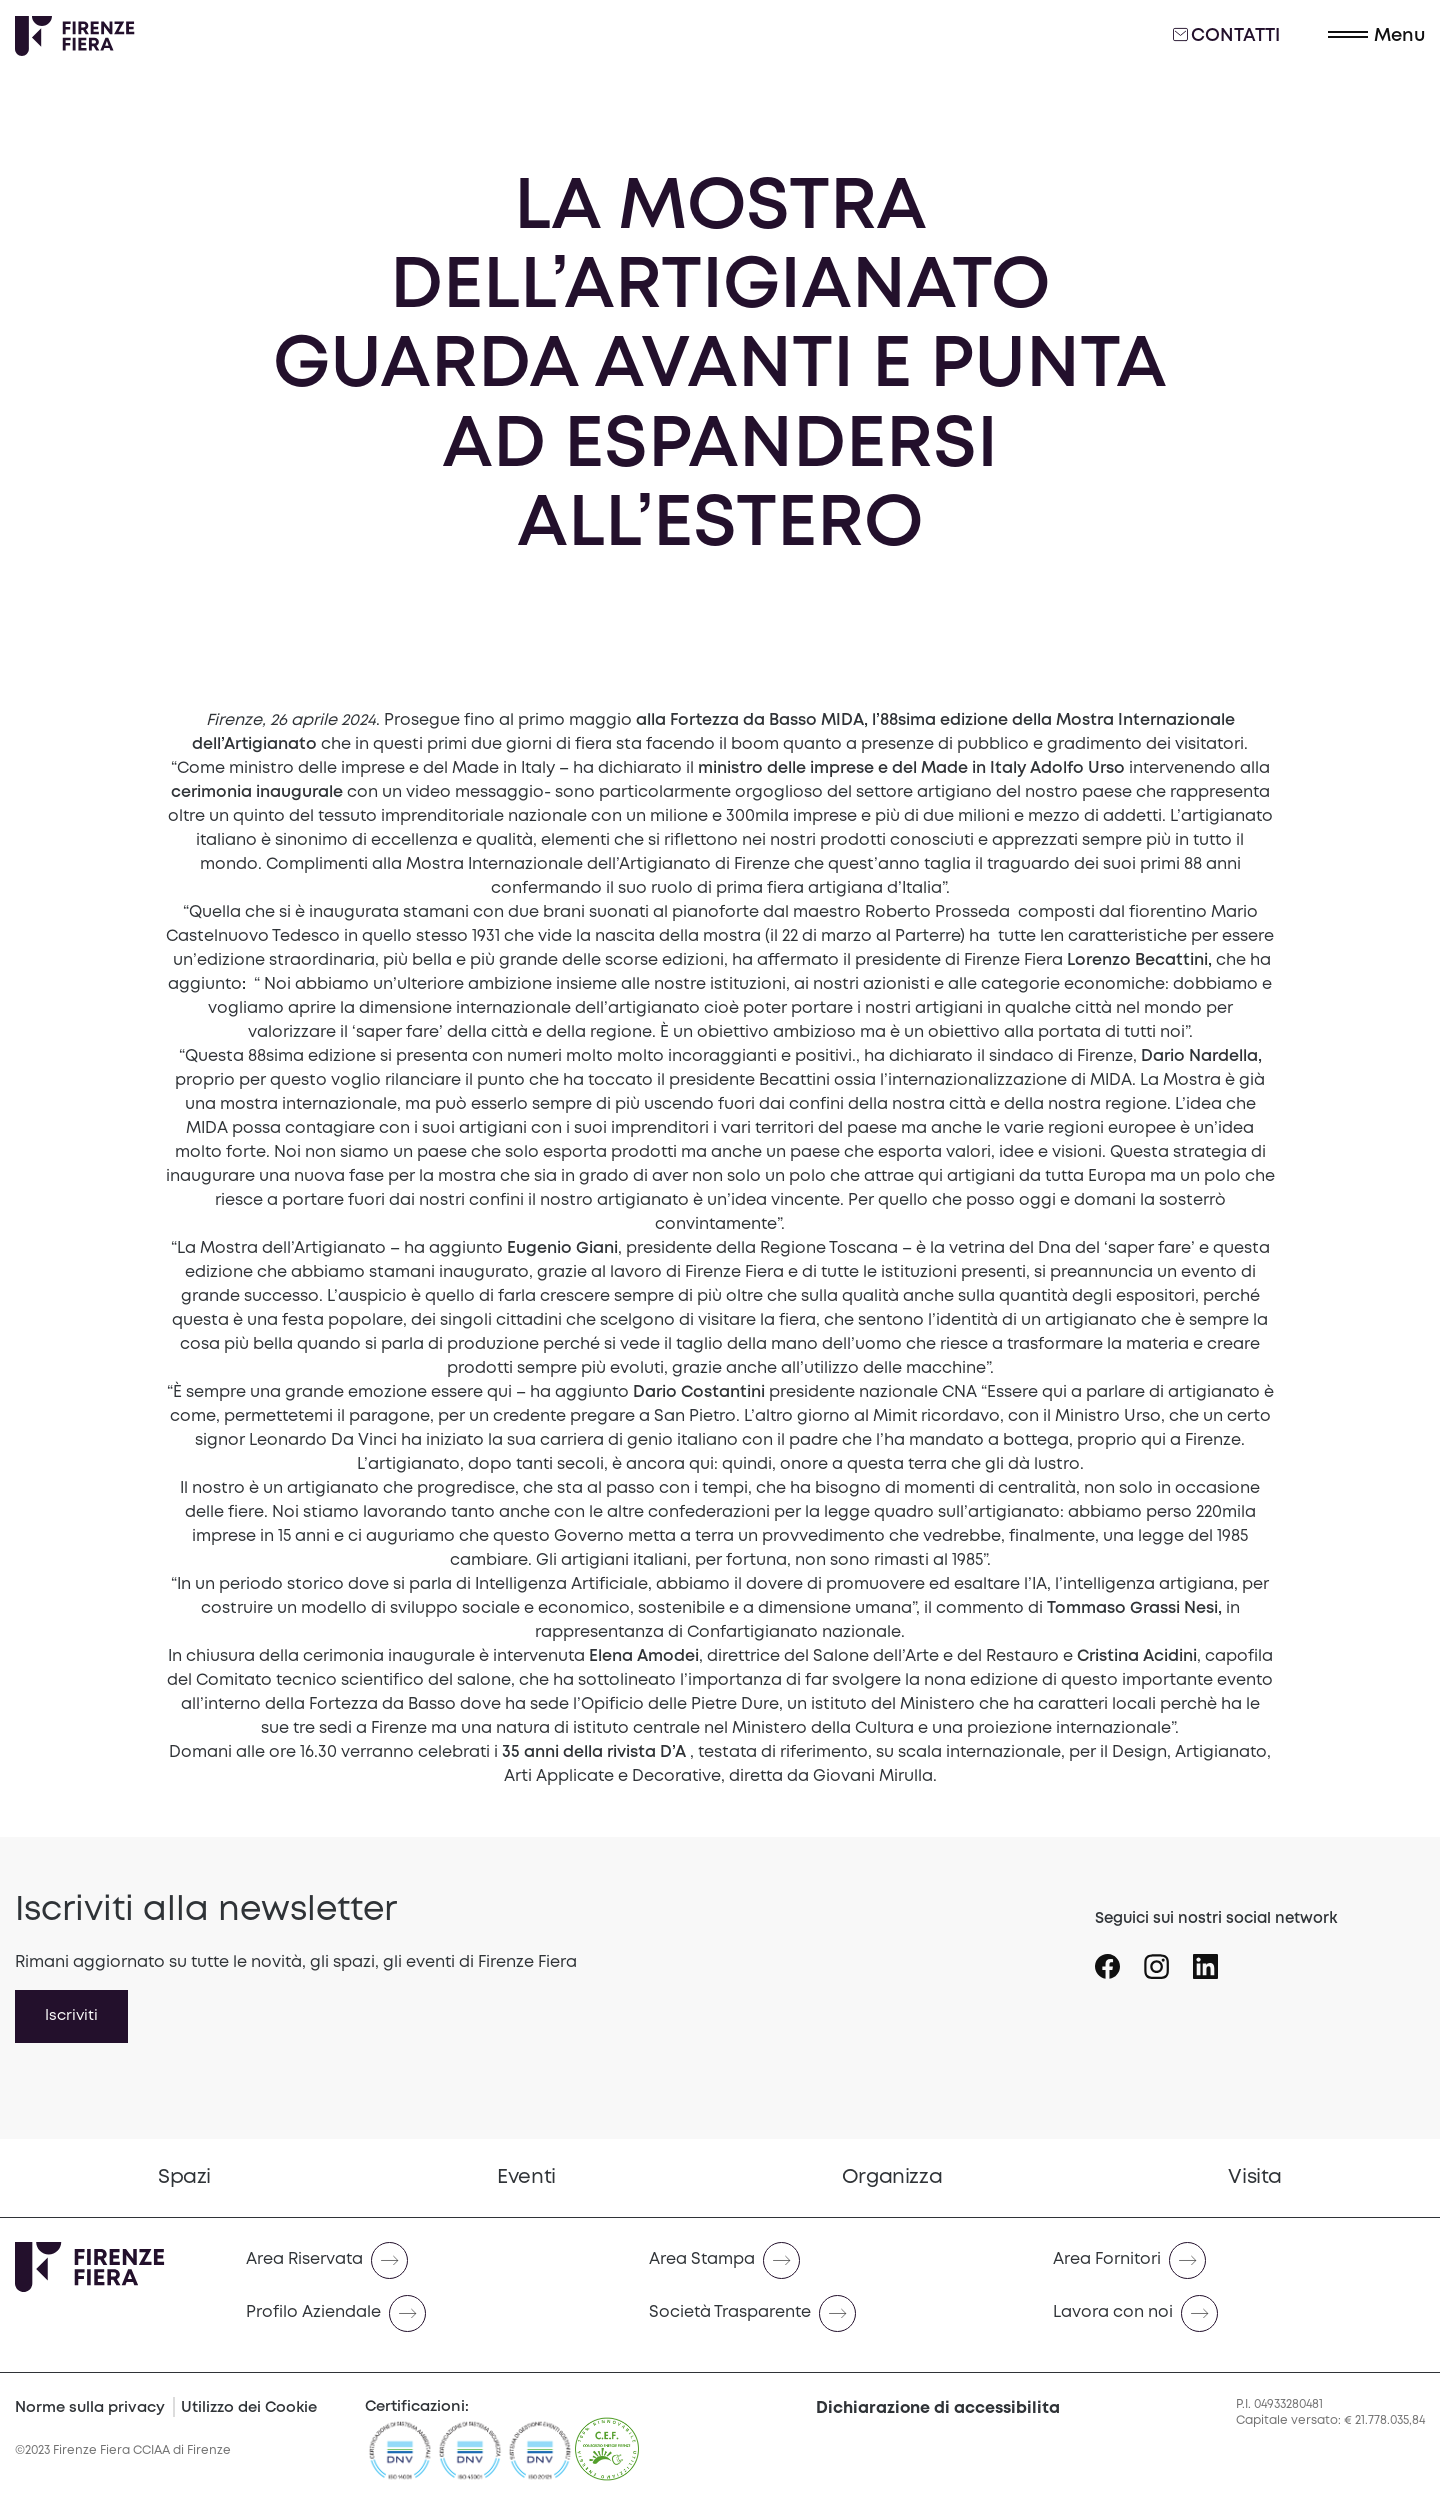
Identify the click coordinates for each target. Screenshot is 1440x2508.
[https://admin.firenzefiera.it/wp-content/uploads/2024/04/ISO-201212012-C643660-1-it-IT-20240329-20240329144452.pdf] (540, 2459)
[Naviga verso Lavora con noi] (1238, 2313)
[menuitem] (184, 2178)
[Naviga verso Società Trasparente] (834, 2313)
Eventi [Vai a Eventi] (526, 2177)
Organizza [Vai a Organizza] (892, 2177)
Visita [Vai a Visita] (1255, 2177)
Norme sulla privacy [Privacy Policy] (90, 2408)
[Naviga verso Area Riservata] (431, 2260)
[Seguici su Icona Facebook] (1119, 1958)
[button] (1376, 36)
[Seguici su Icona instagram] (1168, 1958)
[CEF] (607, 2459)
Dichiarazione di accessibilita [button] (938, 2408)
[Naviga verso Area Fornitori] (1238, 2260)
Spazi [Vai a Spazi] (184, 2177)
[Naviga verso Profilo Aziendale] (431, 2313)
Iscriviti (71, 2016)
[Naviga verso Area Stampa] (834, 2260)
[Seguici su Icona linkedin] (1217, 1958)
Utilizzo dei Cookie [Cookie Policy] (249, 2408)
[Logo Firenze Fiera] (75, 36)
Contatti (1226, 35)
